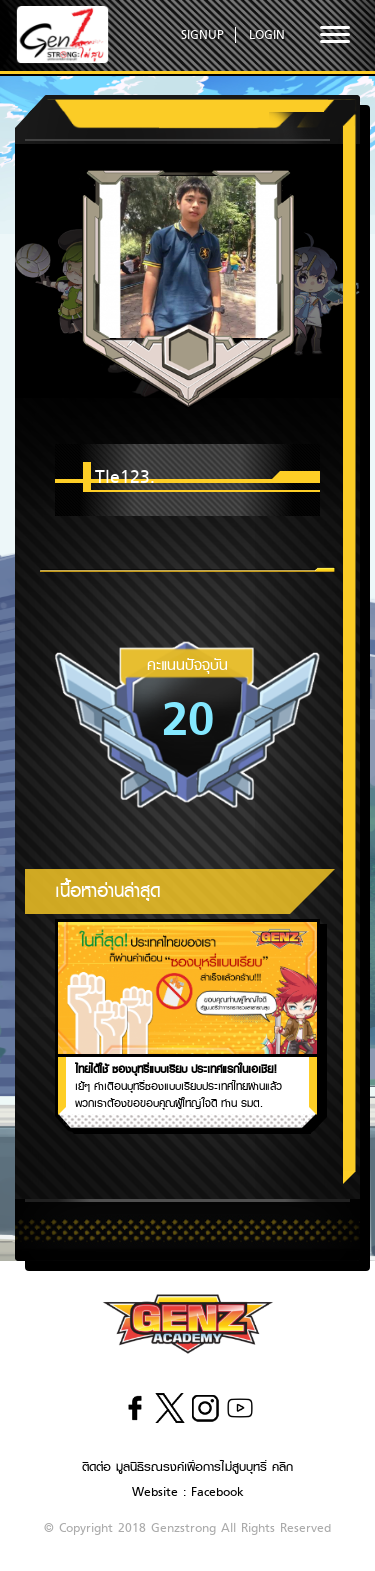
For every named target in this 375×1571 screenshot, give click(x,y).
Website (155, 1491)
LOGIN (267, 34)
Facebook (217, 1491)
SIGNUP (202, 34)
